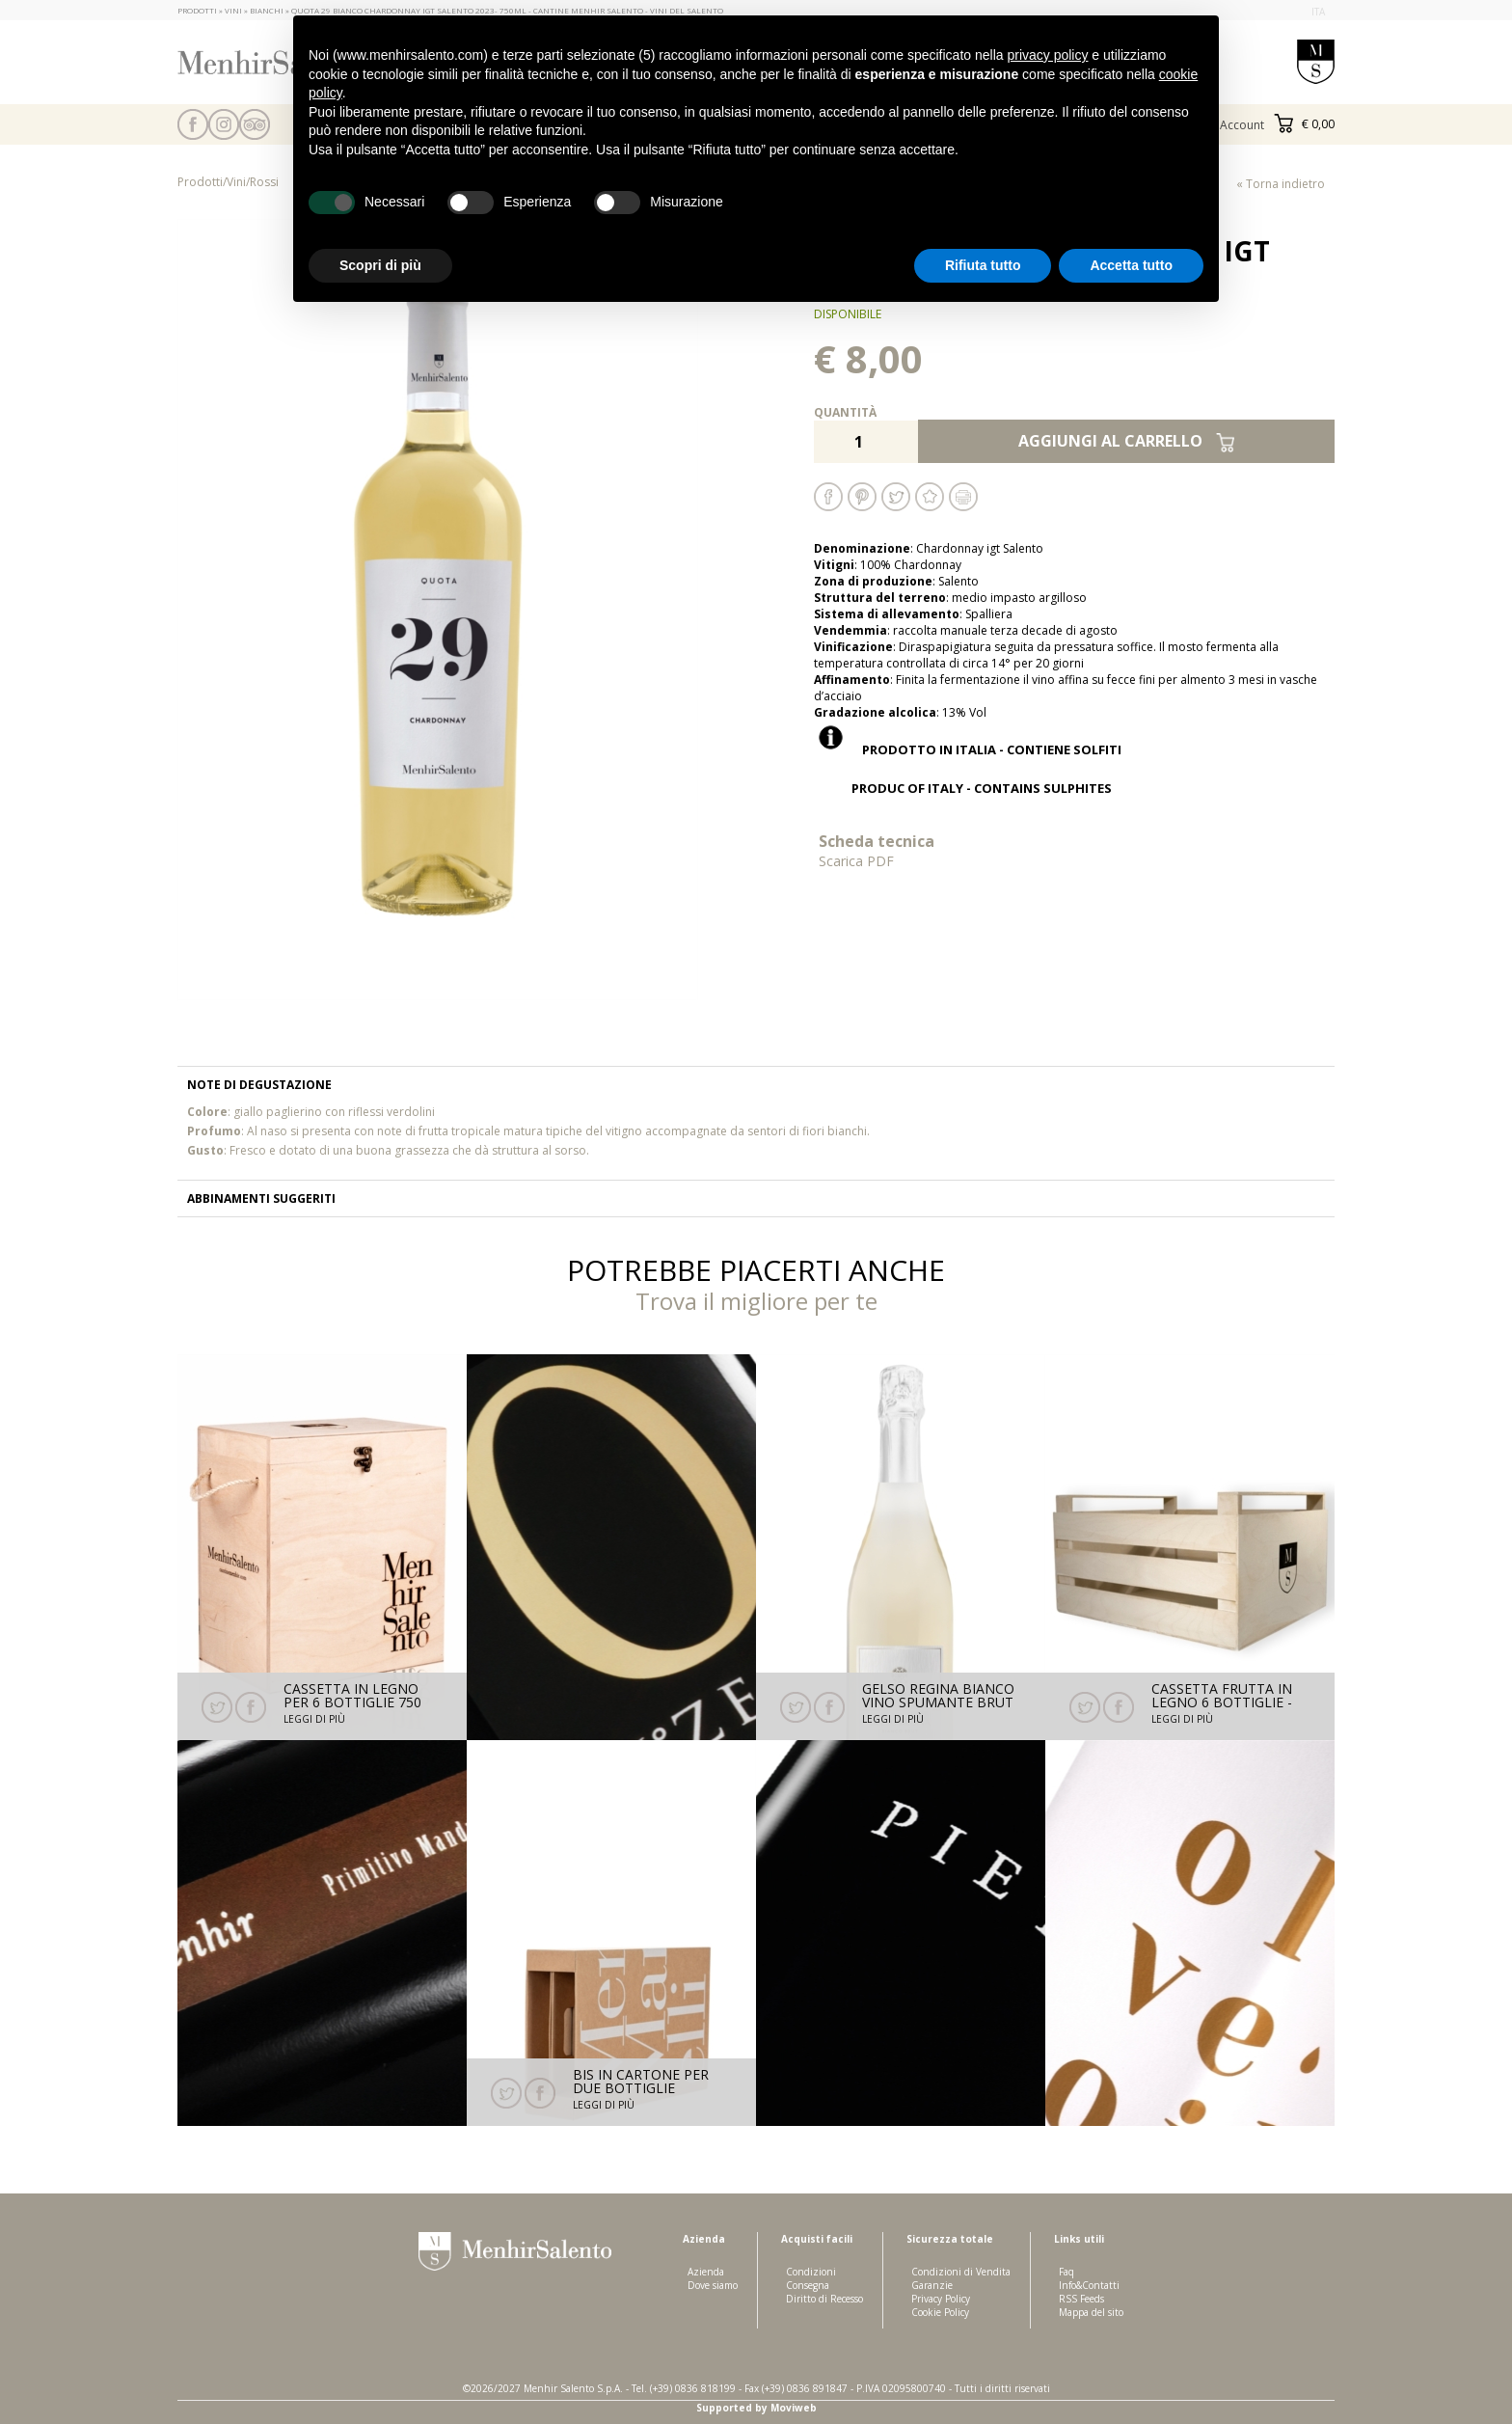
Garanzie (932, 2285)
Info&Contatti (1089, 2285)
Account (1242, 125)
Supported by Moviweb (756, 2407)
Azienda (706, 2271)
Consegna (807, 2285)
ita (1318, 11)
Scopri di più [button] (380, 265)
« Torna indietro (1280, 184)
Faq (1066, 2271)
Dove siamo (713, 2285)
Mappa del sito (1091, 2312)
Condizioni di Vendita (961, 2271)
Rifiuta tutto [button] (983, 265)
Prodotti (200, 182)
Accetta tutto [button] (1131, 265)
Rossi (264, 182)
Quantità (845, 412)
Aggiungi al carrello (1126, 441)
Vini (236, 182)
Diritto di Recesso (824, 2298)
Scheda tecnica (944, 850)
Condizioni (811, 2271)
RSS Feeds (1081, 2298)
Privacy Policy (940, 2298)
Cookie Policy (940, 2312)
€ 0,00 (1304, 124)
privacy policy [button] (1047, 55)
